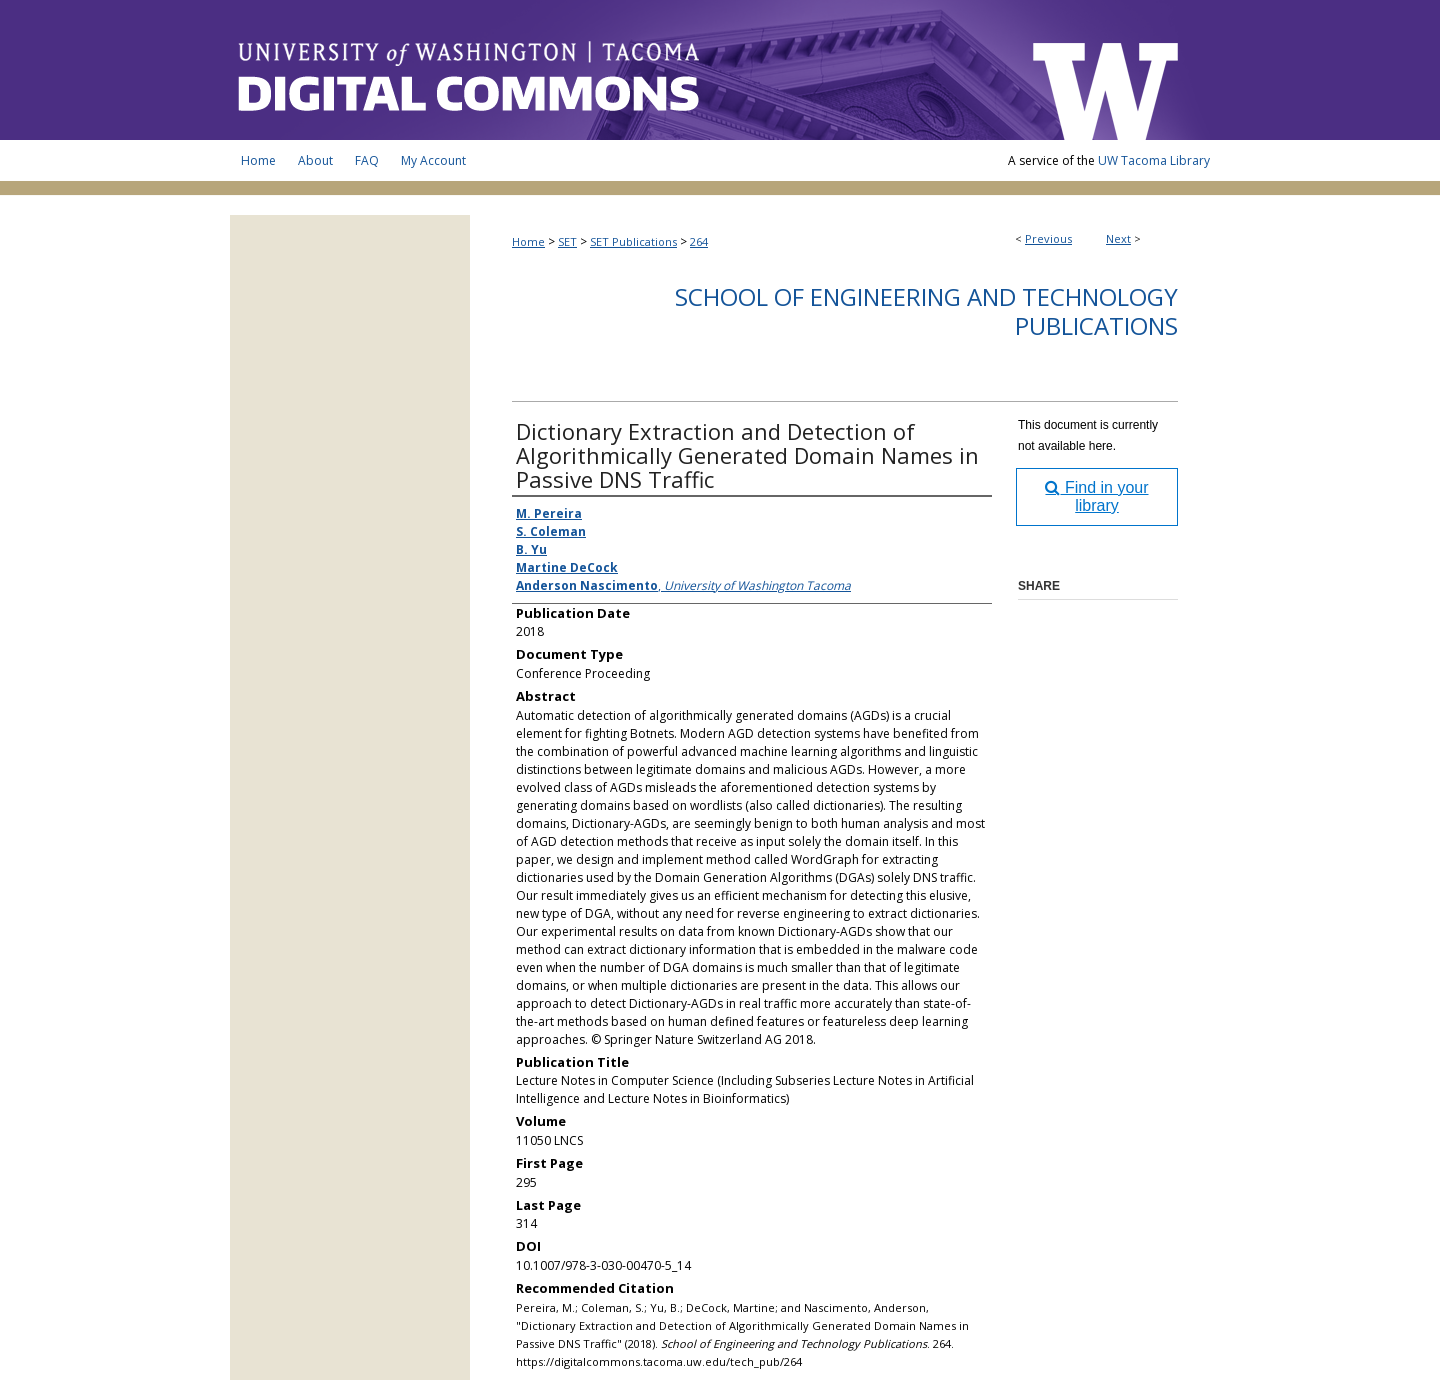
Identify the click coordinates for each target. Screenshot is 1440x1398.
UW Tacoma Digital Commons (620, 70)
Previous (1048, 238)
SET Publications (633, 241)
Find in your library (1096, 496)
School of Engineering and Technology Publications (926, 311)
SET (567, 241)
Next (1118, 238)
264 (699, 241)
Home (528, 241)
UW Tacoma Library (1154, 160)
